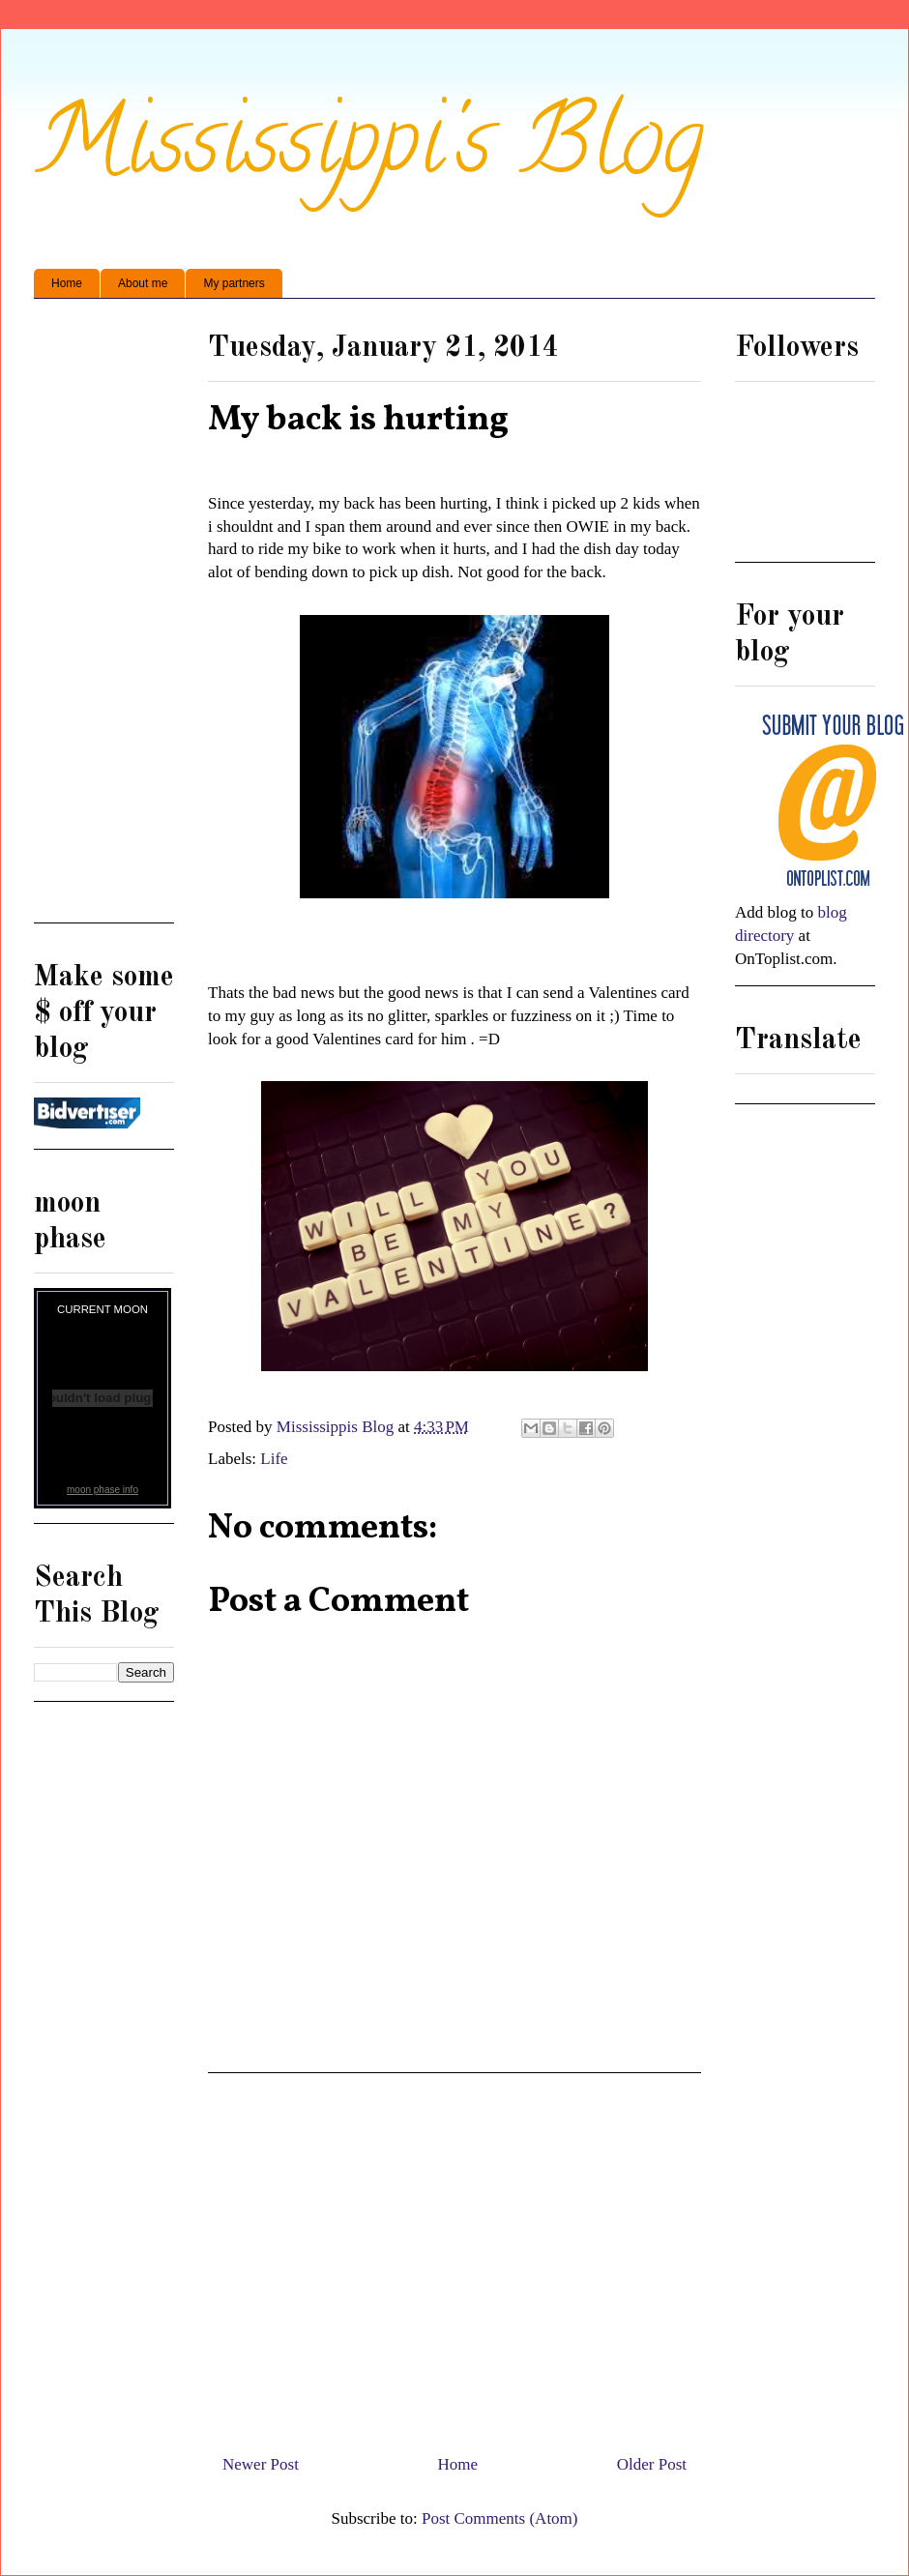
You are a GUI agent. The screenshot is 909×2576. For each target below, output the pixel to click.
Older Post (652, 2464)
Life (273, 1458)
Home (66, 283)
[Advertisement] (454, 2256)
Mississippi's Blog (369, 151)
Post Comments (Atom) (500, 2518)
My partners (233, 283)
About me (142, 283)
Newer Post (260, 2464)
